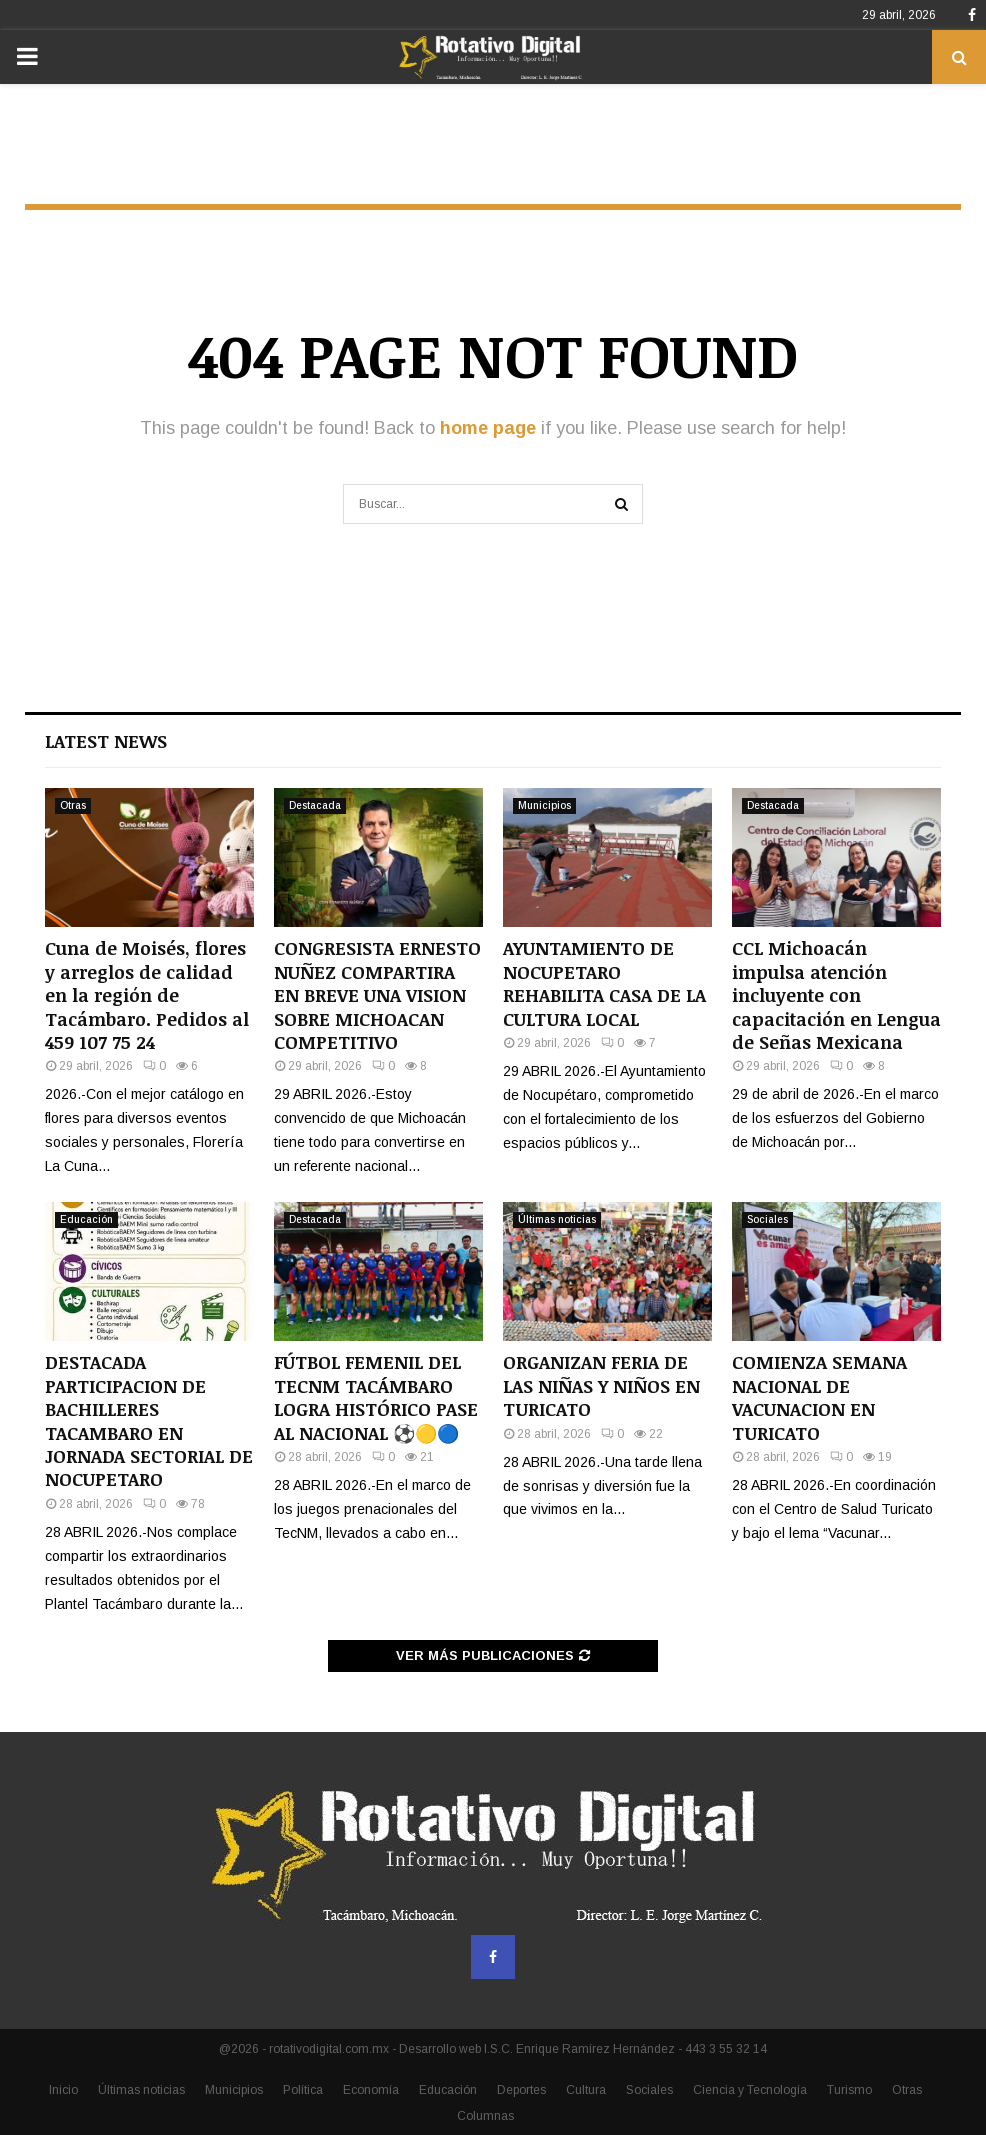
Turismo (849, 2090)
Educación (86, 1219)
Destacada (315, 805)
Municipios (544, 805)
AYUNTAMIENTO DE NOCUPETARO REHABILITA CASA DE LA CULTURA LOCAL (604, 983)
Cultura (586, 2090)
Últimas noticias (557, 1219)
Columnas (485, 2116)
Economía (371, 2090)
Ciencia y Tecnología (750, 2090)
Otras (73, 805)
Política (303, 2090)
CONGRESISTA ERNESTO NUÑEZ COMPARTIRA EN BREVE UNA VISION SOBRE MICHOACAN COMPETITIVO (377, 995)
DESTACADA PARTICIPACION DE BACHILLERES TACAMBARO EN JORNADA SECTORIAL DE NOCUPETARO (149, 1420)
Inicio (63, 2090)
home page (488, 428)
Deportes (521, 2090)
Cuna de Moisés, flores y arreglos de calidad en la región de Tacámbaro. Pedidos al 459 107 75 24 (147, 995)
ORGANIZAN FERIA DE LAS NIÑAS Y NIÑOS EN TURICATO (601, 1385)
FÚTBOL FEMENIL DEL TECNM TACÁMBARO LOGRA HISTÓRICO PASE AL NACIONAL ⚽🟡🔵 (376, 1397)
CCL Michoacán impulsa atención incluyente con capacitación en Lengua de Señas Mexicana (836, 995)
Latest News (106, 741)
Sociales (767, 1219)
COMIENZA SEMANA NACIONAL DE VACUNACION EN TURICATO (819, 1397)
